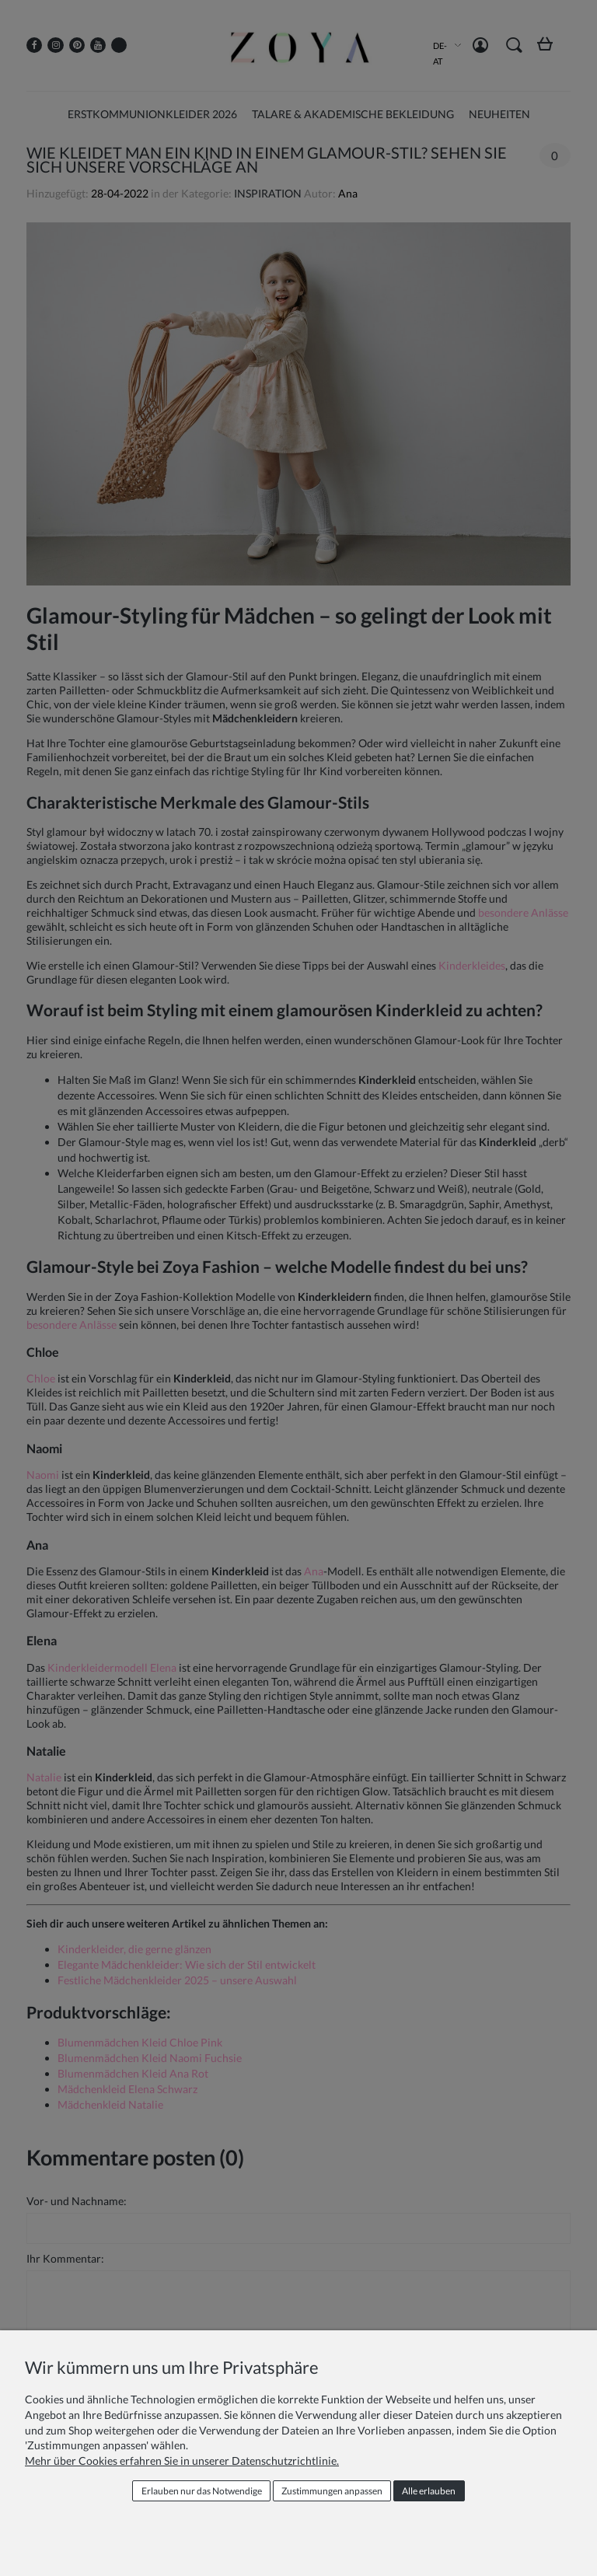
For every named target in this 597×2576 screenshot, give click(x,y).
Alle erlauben (429, 2491)
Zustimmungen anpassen (331, 2491)
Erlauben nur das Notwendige (201, 2491)
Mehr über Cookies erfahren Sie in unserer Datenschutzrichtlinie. (182, 2460)
